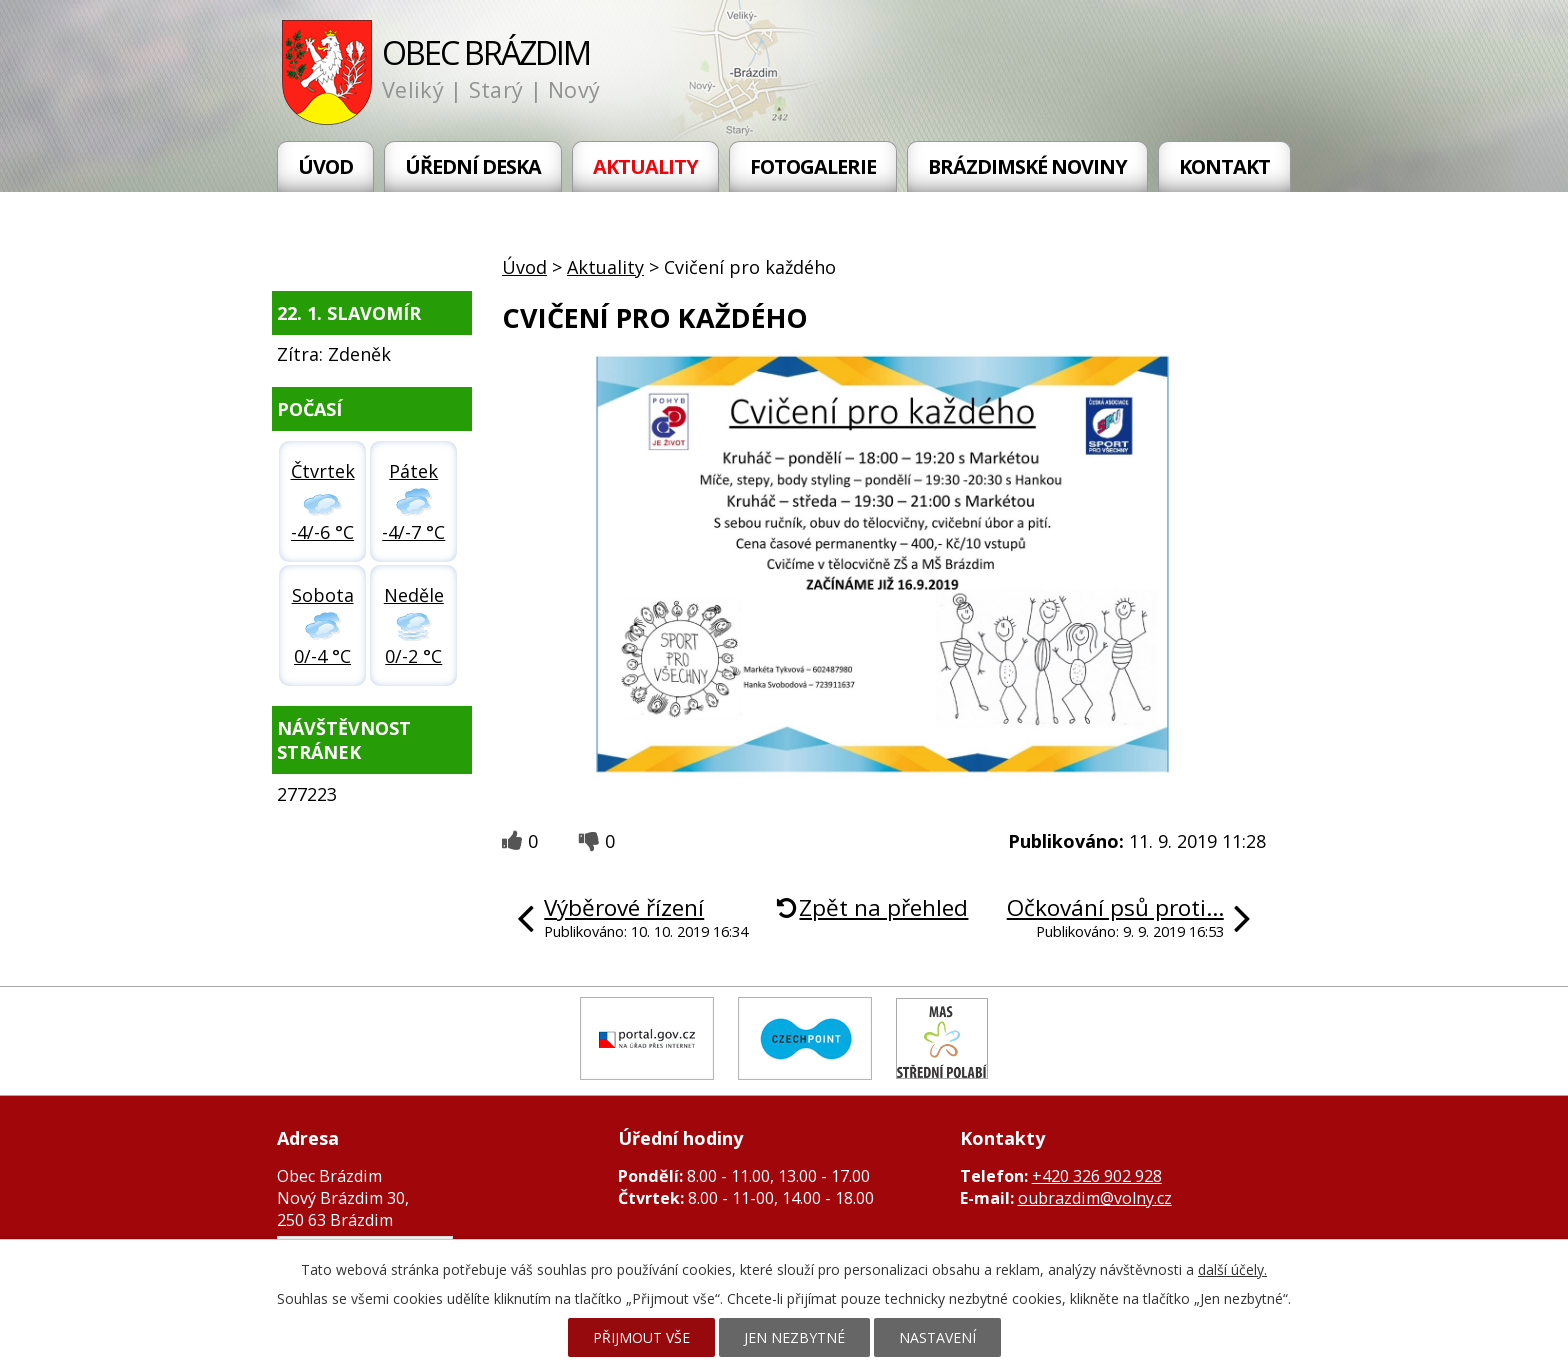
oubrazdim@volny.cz (1095, 1198)
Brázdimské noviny (1027, 166)
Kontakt (1224, 166)
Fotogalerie (813, 166)
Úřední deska (473, 166)
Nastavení (937, 1337)
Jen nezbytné (794, 1337)
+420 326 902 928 (1097, 1176)
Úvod (325, 166)
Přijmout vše (641, 1337)
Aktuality (645, 166)
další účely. (1232, 1269)
